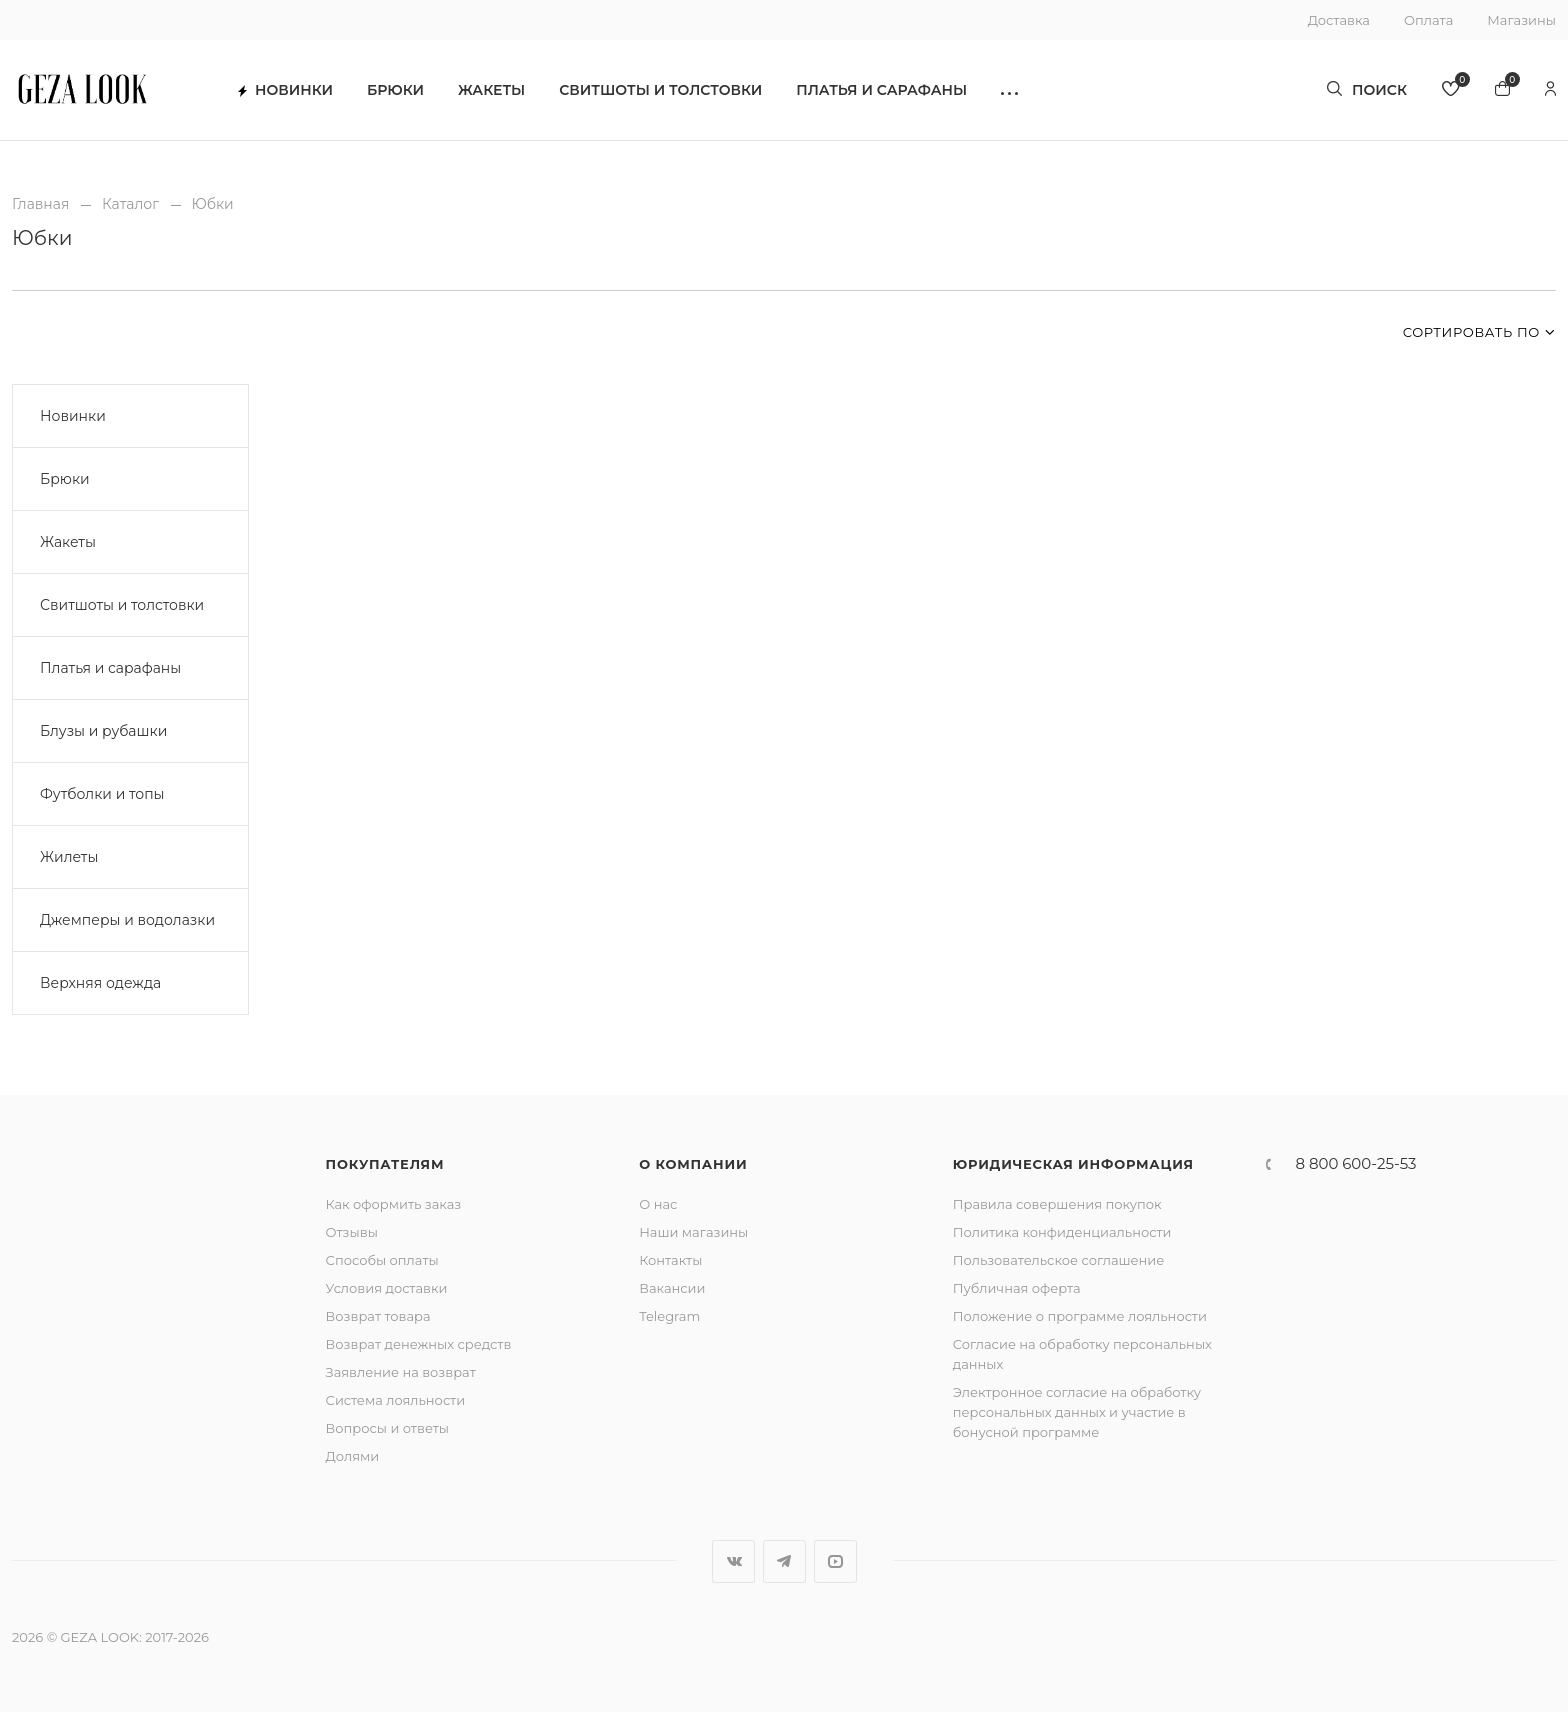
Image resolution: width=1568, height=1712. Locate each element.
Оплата (1428, 20)
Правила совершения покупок (1057, 1204)
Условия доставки (387, 1288)
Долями (353, 1456)
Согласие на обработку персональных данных (1082, 1354)
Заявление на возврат (401, 1372)
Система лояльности (396, 1400)
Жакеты (491, 90)
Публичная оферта (1017, 1288)
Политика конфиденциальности (1062, 1232)
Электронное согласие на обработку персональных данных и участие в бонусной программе (1077, 1412)
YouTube (835, 1561)
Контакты (670, 1260)
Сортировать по (1471, 332)
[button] (1009, 90)
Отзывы (352, 1232)
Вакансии (672, 1288)
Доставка (1339, 20)
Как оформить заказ (394, 1204)
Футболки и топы (102, 794)
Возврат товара (378, 1316)
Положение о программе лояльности (1080, 1316)
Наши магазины (693, 1232)
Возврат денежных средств (419, 1344)
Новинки (285, 90)
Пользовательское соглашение (1059, 1260)
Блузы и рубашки (103, 731)
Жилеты (69, 857)
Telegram (669, 1316)
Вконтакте (733, 1561)
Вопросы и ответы (387, 1428)
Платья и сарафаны (881, 90)
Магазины (1521, 20)
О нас (658, 1204)
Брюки (395, 90)
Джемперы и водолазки (127, 920)
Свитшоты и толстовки (660, 90)
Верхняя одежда (100, 983)
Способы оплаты (382, 1260)
